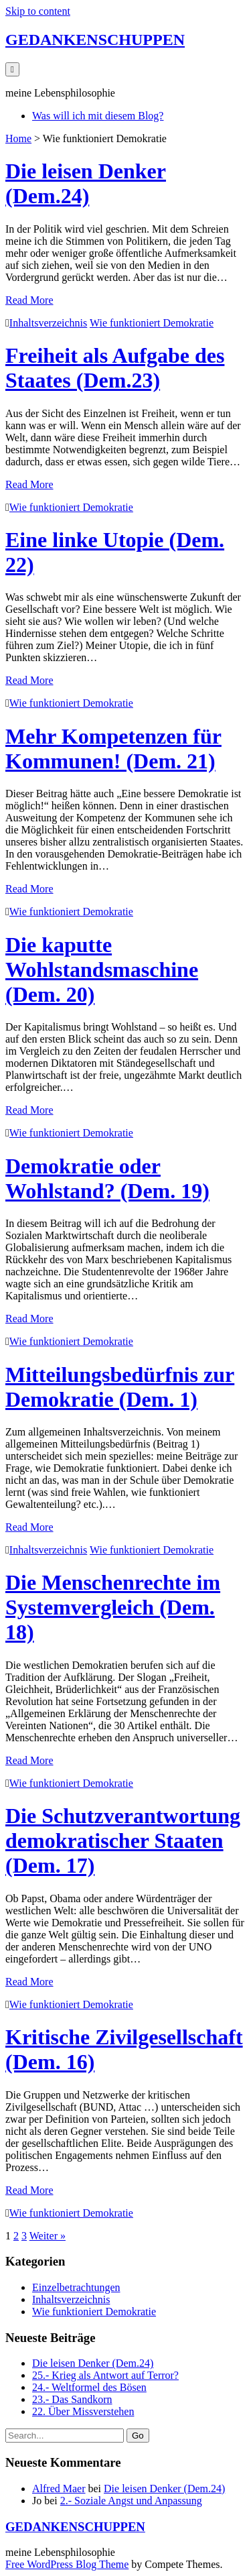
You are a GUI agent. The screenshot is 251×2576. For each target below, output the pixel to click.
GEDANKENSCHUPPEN (95, 39)
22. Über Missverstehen (83, 2411)
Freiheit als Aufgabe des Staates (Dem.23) (114, 367)
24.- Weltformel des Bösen (89, 2387)
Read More (29, 300)
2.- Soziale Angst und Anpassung (131, 2500)
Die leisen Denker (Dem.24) (85, 183)
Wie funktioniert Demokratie (152, 323)
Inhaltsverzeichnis (48, 323)
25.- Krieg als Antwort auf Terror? (105, 2375)
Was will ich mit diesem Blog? (97, 115)
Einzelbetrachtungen (76, 2287)
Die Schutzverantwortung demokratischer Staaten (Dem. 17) (122, 1840)
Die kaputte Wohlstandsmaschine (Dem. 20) (101, 969)
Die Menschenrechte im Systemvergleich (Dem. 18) (112, 1607)
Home (18, 138)
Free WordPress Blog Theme (67, 2564)
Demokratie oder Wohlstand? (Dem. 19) (107, 1178)
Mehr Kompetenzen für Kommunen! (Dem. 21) (113, 748)
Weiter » (47, 2235)
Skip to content (37, 11)
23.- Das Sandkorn (72, 2399)
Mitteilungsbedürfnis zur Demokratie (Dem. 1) (119, 1386)
